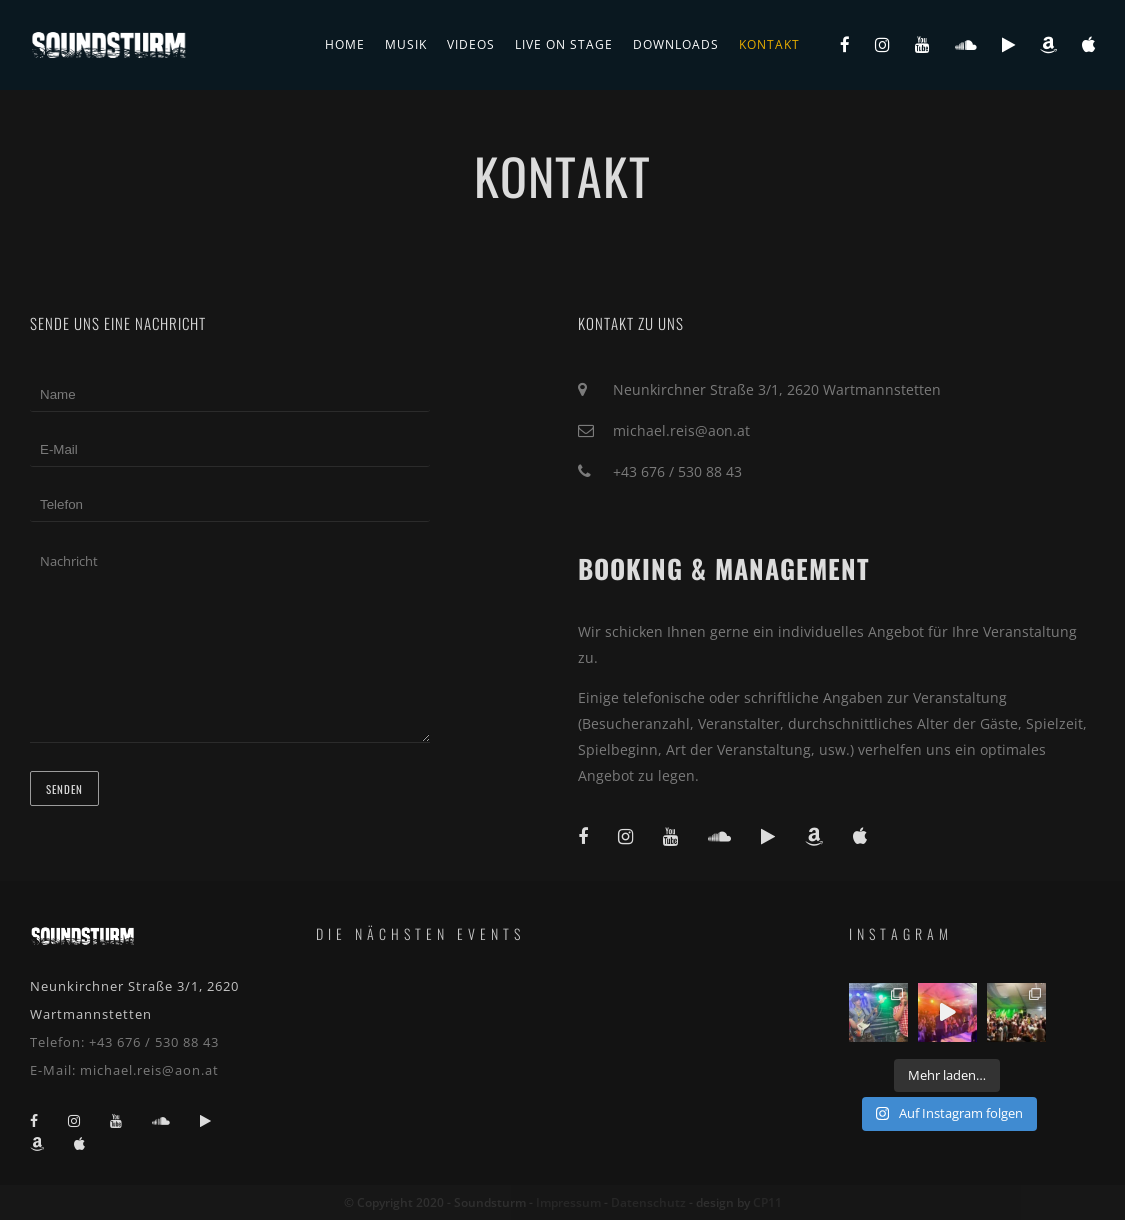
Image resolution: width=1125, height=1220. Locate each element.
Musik (406, 44)
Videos (471, 44)
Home (345, 44)
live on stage (564, 44)
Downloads (676, 44)
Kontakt (769, 44)
